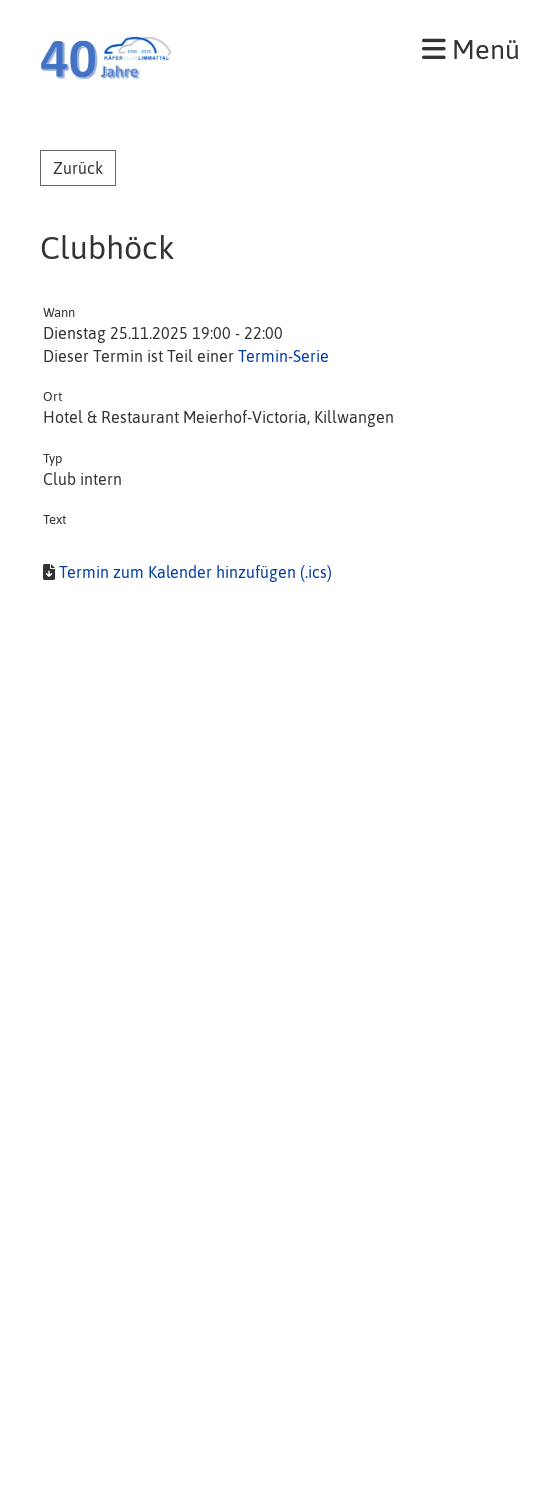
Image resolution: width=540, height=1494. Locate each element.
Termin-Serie (283, 356)
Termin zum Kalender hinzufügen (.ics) (195, 572)
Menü (471, 49)
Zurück (78, 168)
